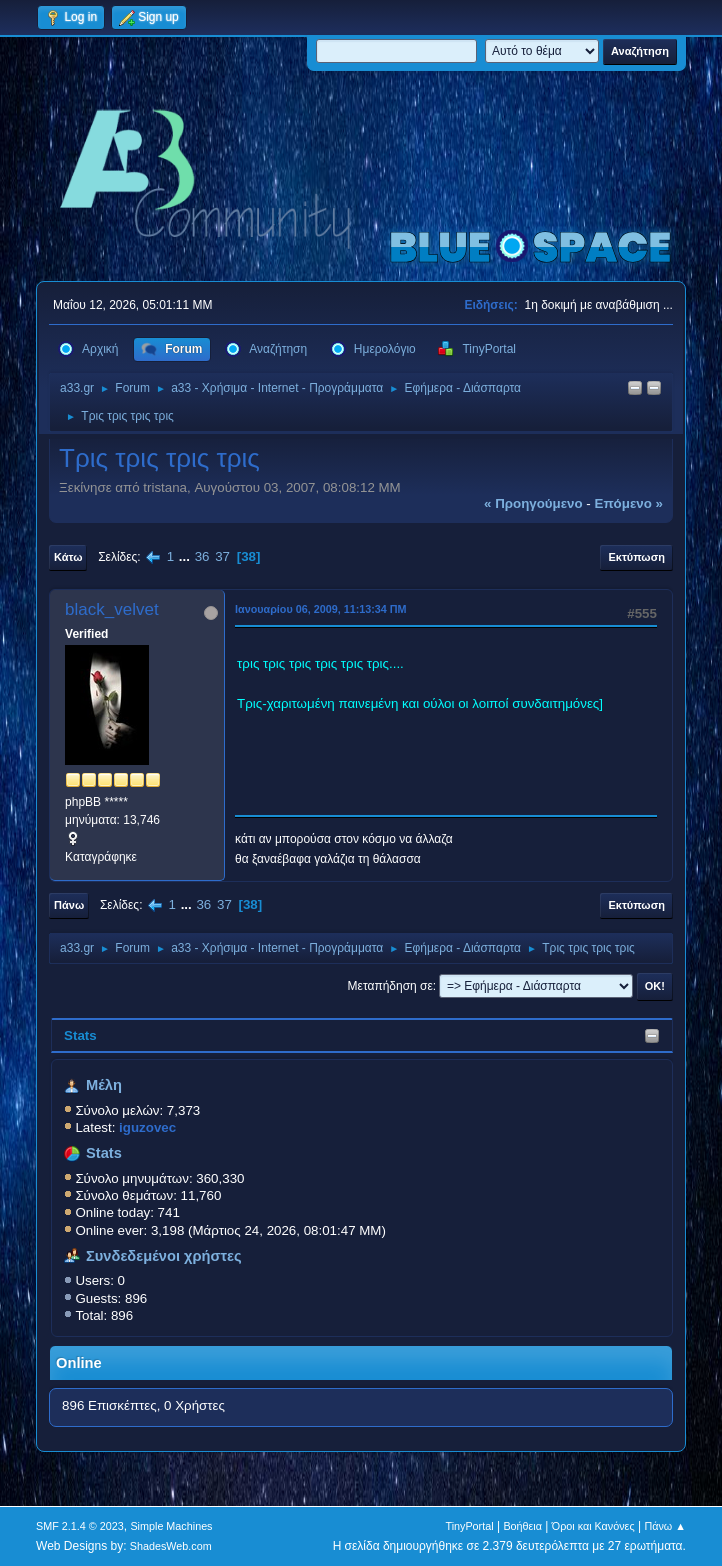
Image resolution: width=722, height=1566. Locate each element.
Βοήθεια (522, 1526)
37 (222, 556)
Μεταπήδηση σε (390, 986)
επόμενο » (629, 503)
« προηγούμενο (533, 503)
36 (202, 556)
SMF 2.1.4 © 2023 (80, 1526)
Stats (80, 1035)
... (186, 556)
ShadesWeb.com (171, 1546)
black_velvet (112, 609)
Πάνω (69, 905)
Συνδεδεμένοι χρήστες (164, 1256)
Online (79, 1363)
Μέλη (104, 1085)
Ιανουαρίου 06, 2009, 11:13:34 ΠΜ (321, 609)
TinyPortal (469, 1526)
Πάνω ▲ (665, 1526)
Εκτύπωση (636, 557)
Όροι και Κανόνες (593, 1526)
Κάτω (68, 557)
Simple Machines (171, 1526)
